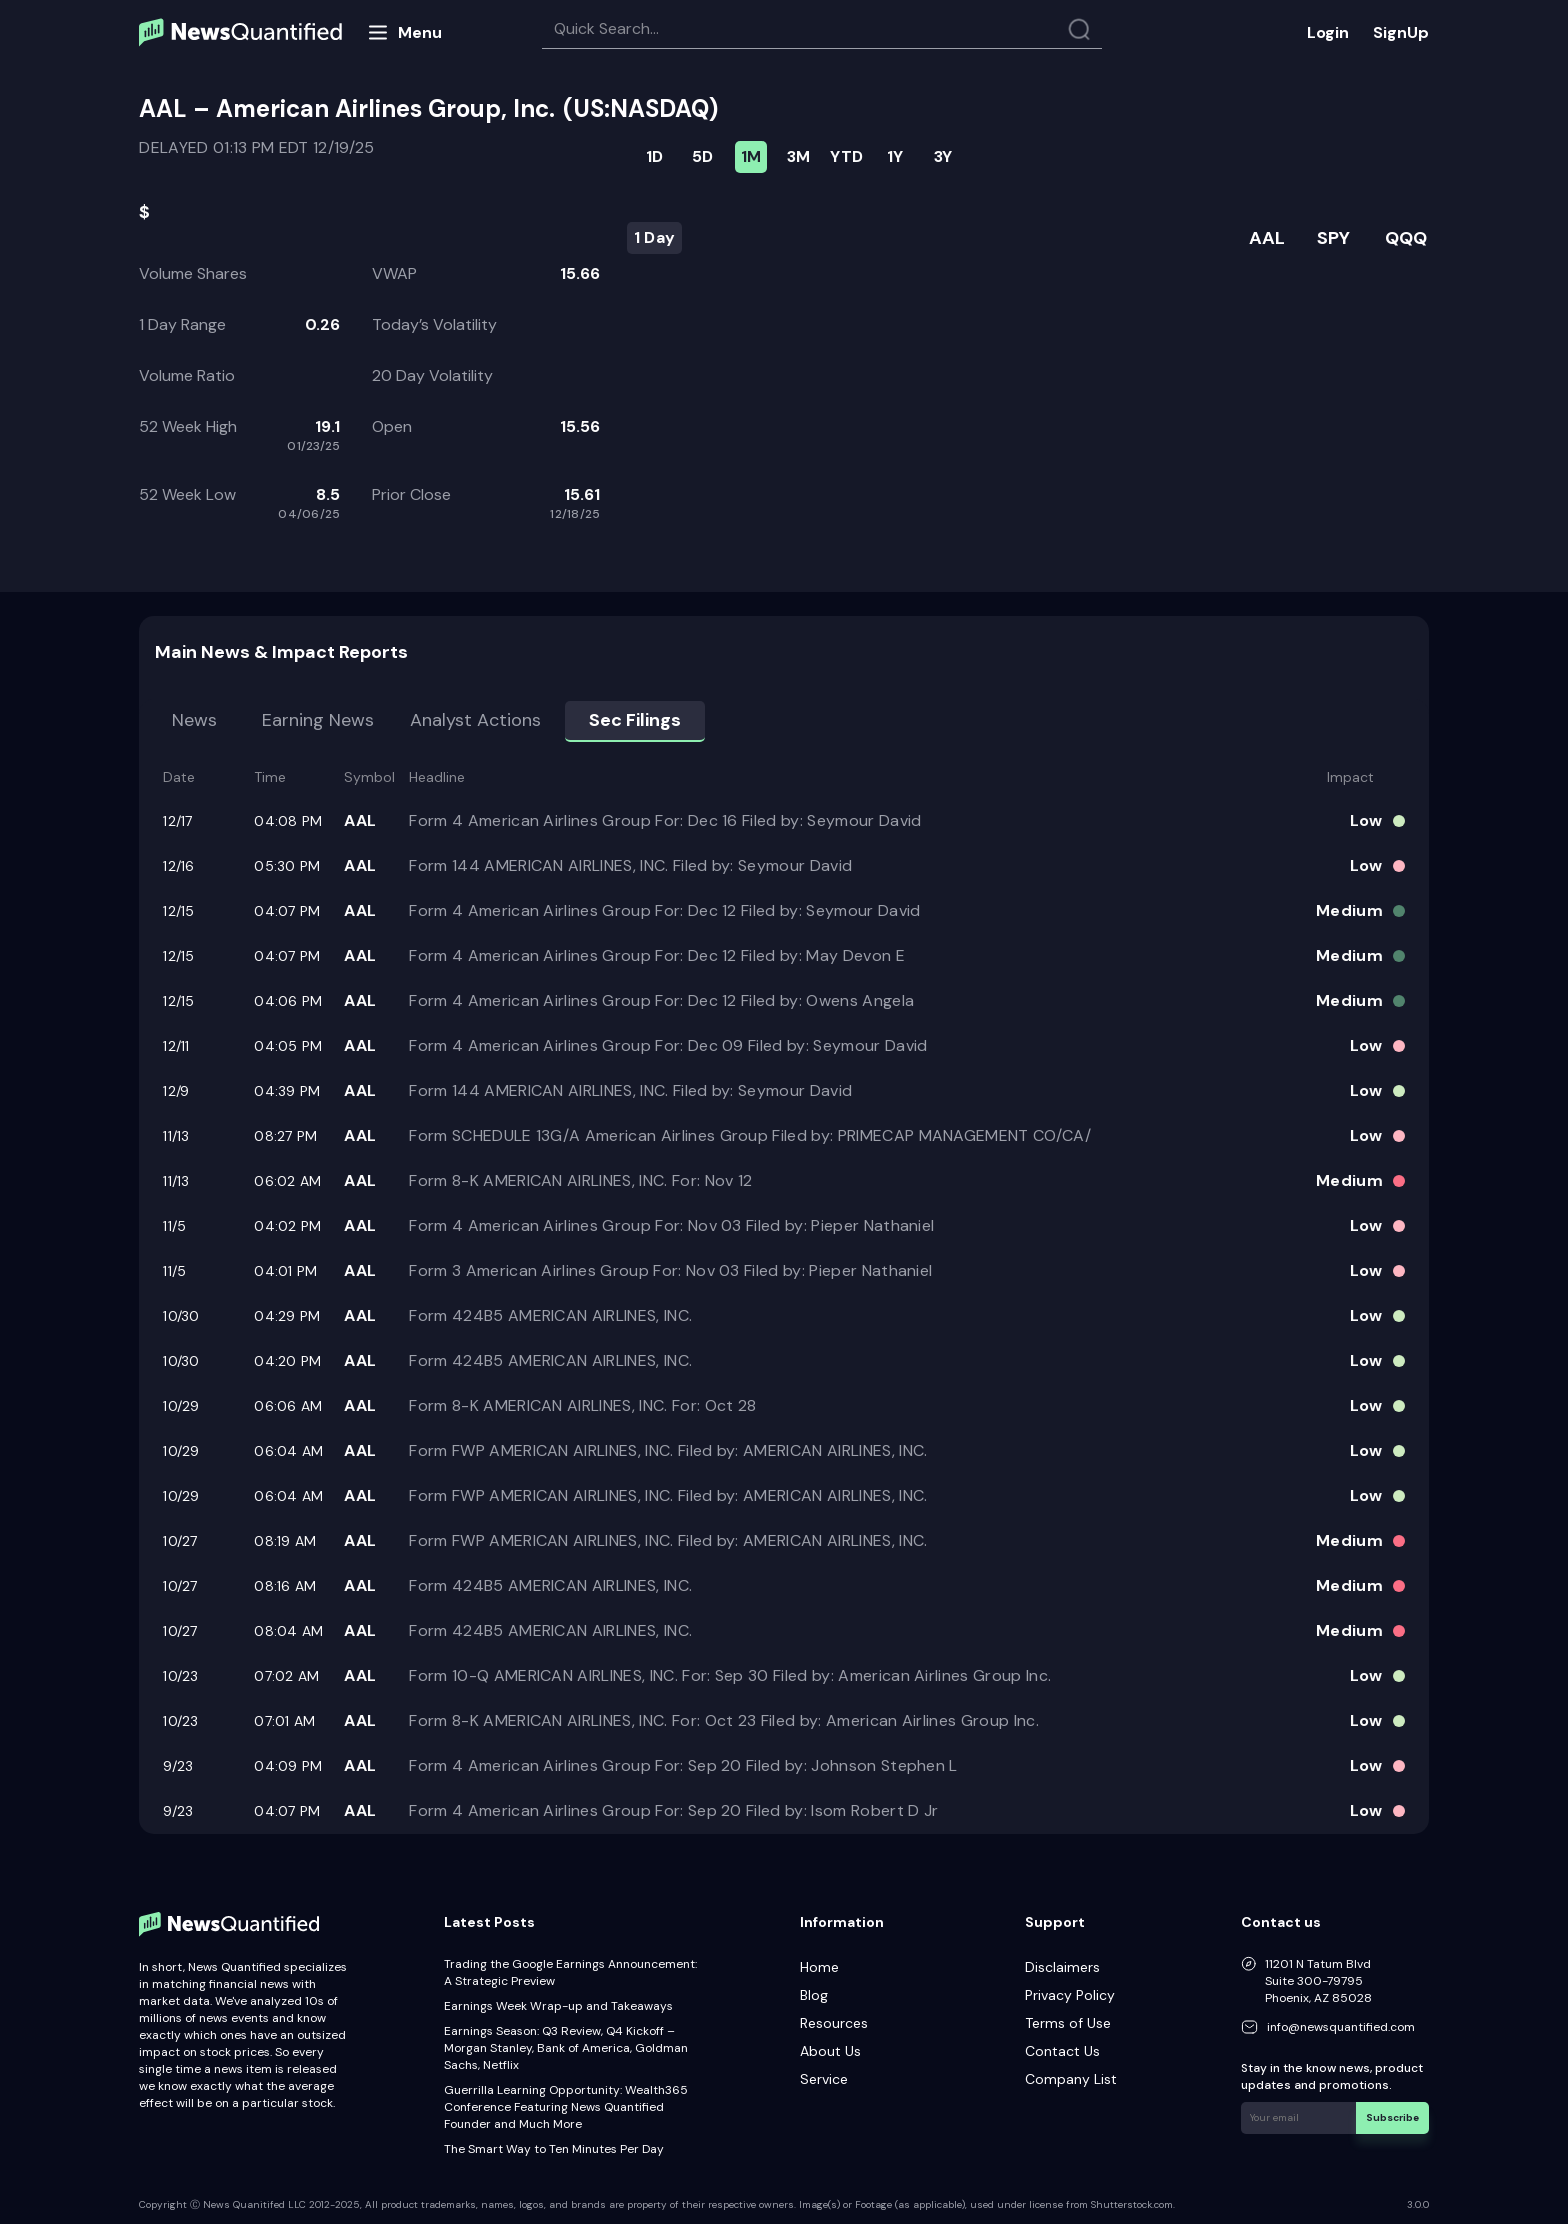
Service (824, 2079)
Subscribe (1392, 2117)
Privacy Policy (1070, 1995)
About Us (830, 2051)
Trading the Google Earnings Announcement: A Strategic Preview (570, 1972)
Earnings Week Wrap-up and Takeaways (558, 2006)
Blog (814, 1995)
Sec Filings (635, 720)
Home (819, 1967)
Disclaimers (1062, 1967)
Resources (834, 2023)
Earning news (318, 720)
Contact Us (1062, 2051)
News (194, 720)
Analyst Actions (475, 720)
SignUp (1401, 32)
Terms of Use (1068, 2023)
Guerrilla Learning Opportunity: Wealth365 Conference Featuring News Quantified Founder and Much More (566, 2107)
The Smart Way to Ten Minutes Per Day (554, 2149)
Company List (1071, 2079)
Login (1328, 32)
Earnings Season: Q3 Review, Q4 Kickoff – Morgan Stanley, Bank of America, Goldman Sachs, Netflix (566, 2048)
